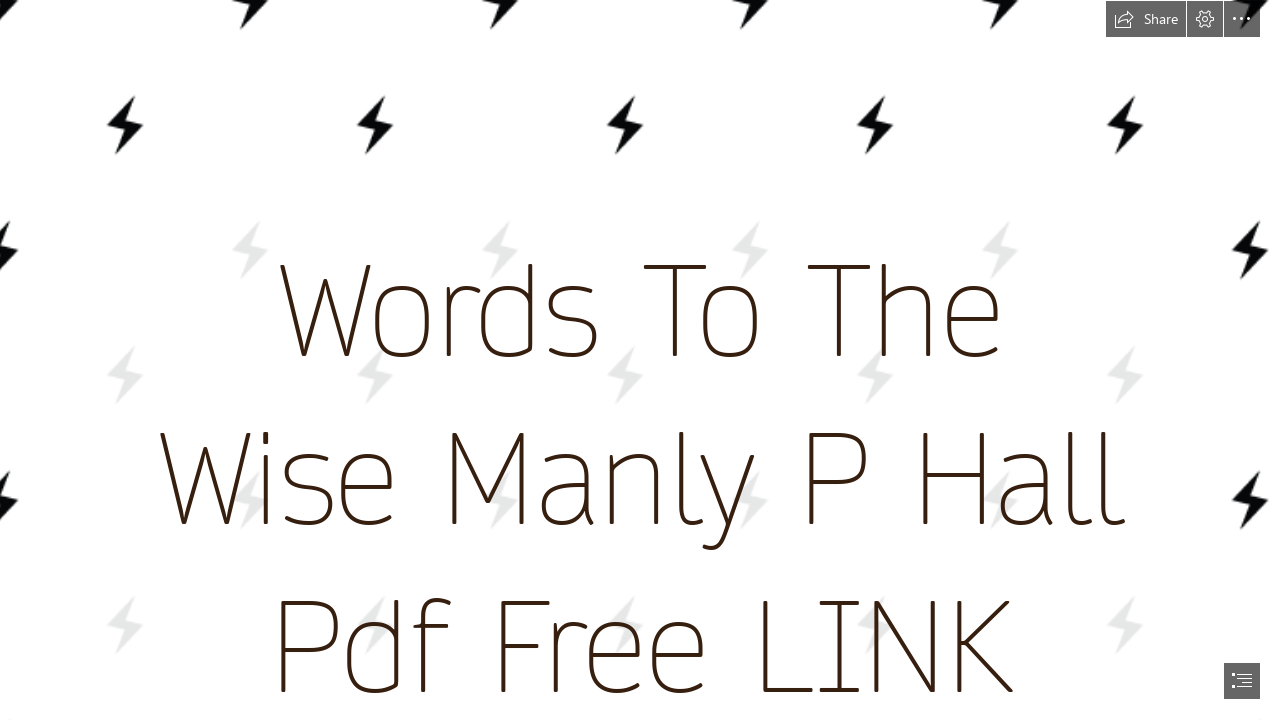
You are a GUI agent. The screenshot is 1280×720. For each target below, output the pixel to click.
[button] (1146, 19)
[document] (640, 360)
